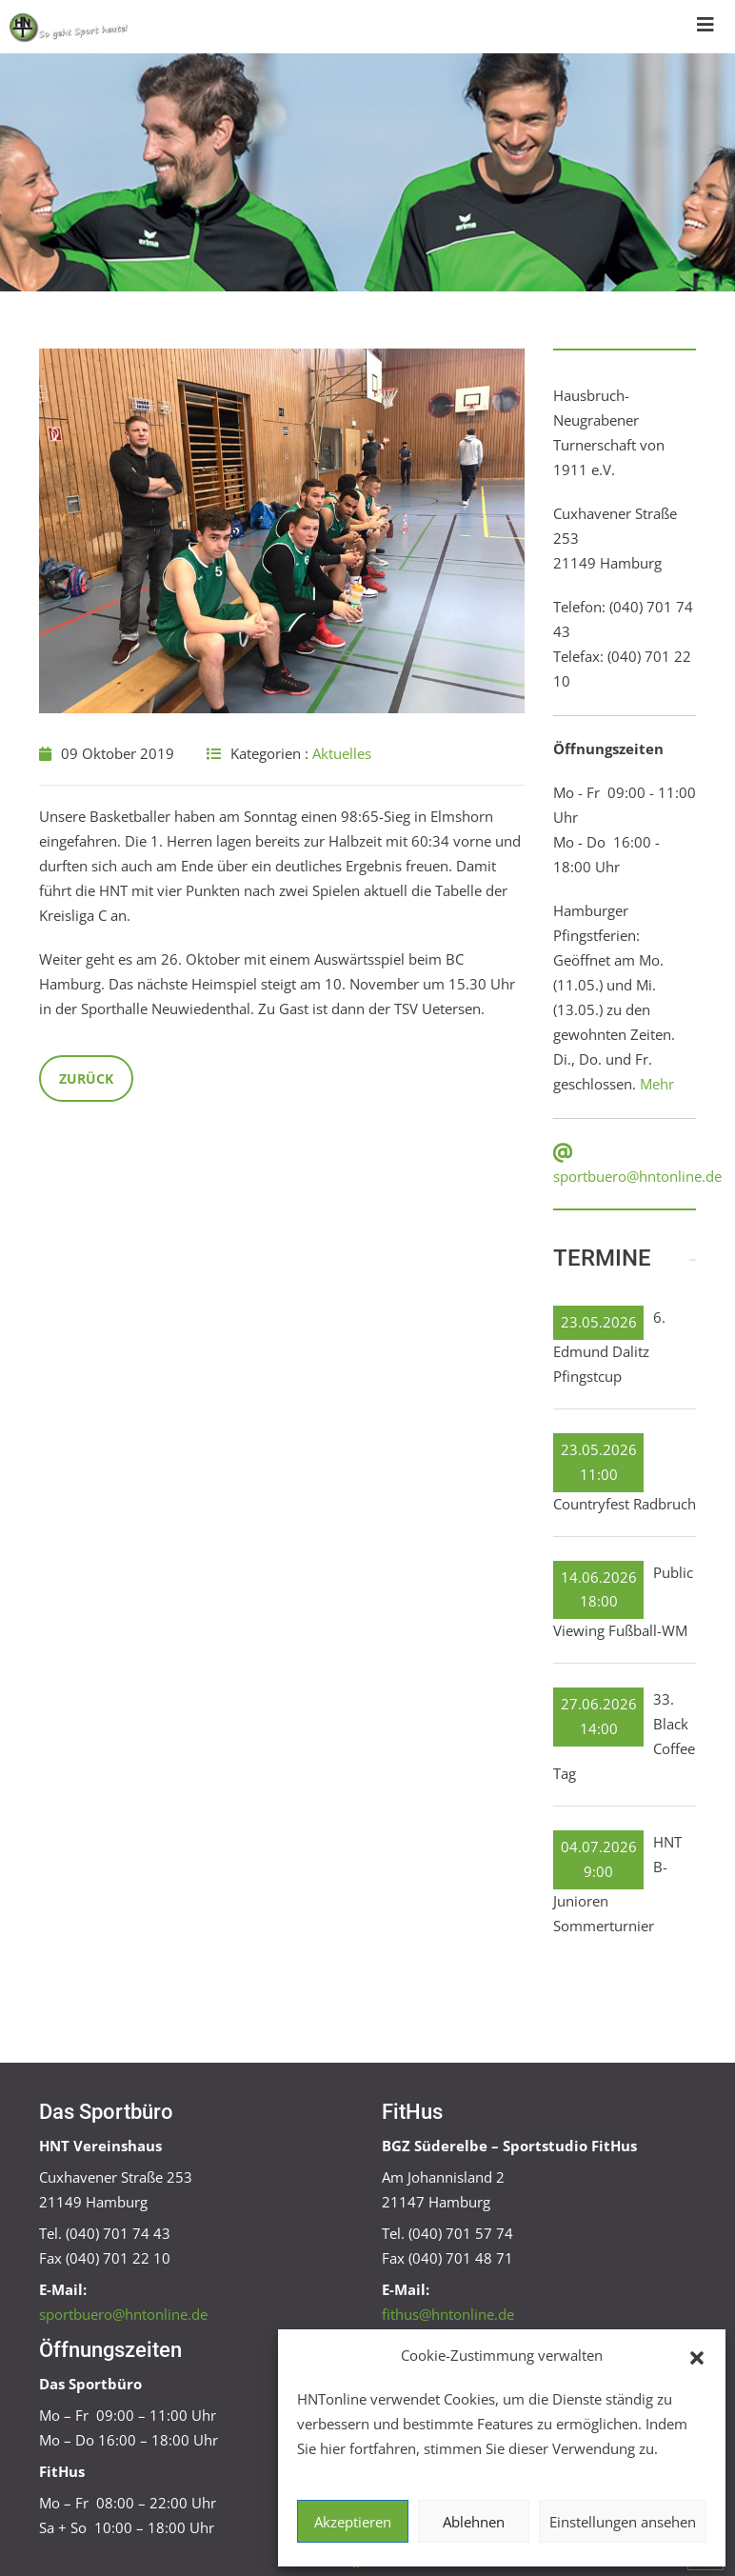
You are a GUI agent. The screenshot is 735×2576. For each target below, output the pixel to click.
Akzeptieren (352, 2521)
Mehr (657, 1083)
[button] (696, 2356)
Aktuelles (341, 753)
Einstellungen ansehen (622, 2521)
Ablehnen (474, 2521)
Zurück (86, 1078)
